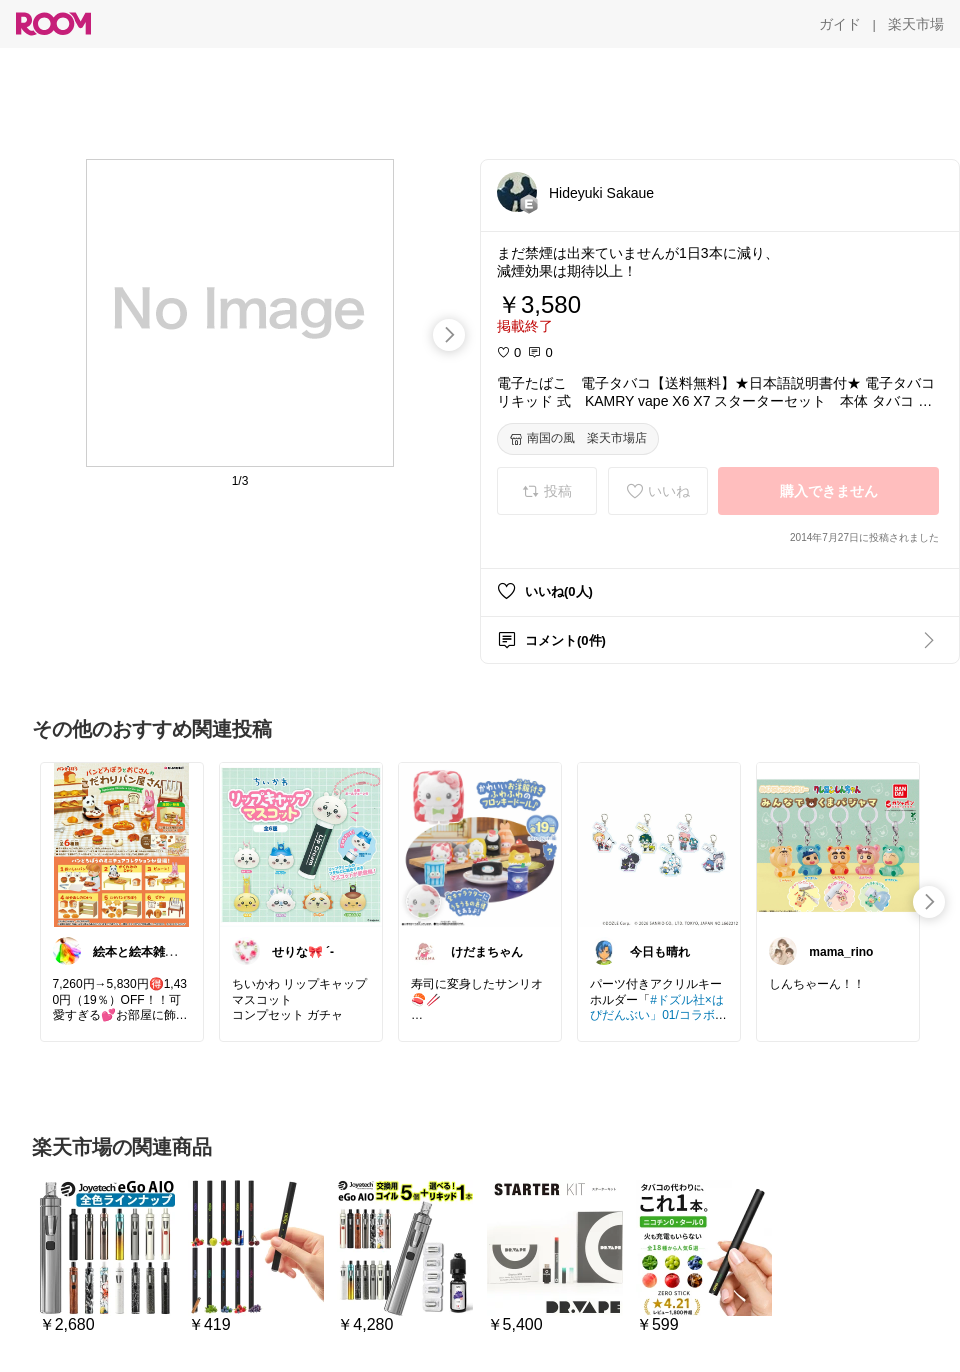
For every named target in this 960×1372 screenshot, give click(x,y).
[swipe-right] (449, 335)
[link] (122, 844)
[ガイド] (840, 24)
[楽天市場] (916, 24)
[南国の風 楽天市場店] (578, 439)
